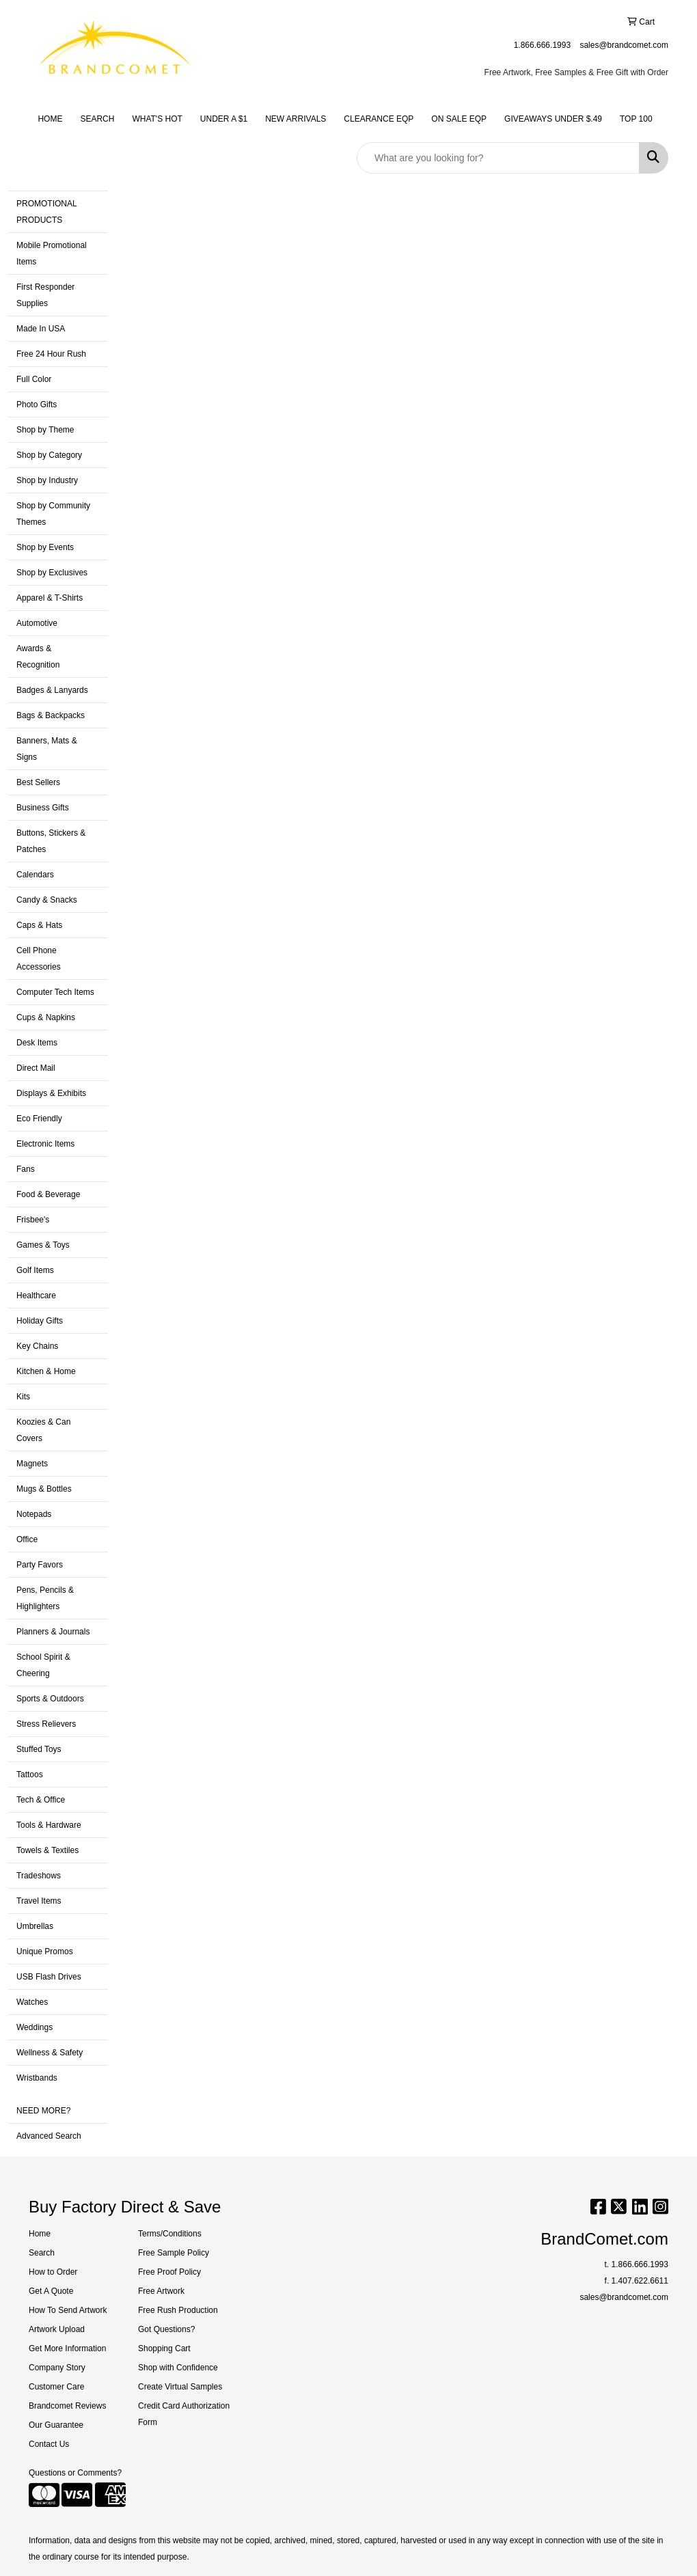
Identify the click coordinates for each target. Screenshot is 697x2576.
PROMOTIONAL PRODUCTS (46, 212)
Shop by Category (49, 455)
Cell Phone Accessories (38, 959)
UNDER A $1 (223, 119)
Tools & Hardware (48, 1825)
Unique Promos (44, 1951)
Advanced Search (48, 2136)
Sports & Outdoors (50, 1698)
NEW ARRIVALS (295, 119)
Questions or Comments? (75, 2473)
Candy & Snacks (46, 900)
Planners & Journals (53, 1631)
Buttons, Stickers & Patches (50, 841)
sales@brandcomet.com (623, 45)
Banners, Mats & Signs (46, 749)
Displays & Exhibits (51, 1093)
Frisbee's (32, 1219)
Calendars (35, 874)
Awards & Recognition (37, 657)
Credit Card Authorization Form (184, 2414)
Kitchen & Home (46, 1371)
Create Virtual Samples (180, 2387)
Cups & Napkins (45, 1017)
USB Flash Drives (48, 1977)
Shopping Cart (164, 2348)
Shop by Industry (47, 480)
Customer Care (56, 2387)
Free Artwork (161, 2291)
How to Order (53, 2272)
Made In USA (40, 328)
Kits (23, 1396)
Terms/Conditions (170, 2233)
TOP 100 (636, 119)
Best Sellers (38, 782)
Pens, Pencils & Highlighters (45, 1598)
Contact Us (49, 2444)
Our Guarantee (56, 2425)
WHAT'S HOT (157, 119)
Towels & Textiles (47, 1850)
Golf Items (35, 1270)
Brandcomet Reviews (67, 2406)
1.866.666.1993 (542, 45)
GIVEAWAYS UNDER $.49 (553, 119)
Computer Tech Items (55, 992)
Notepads (33, 1514)
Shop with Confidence (178, 2367)
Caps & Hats (39, 925)
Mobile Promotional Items (51, 253)
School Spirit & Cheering (43, 1665)
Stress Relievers (46, 1724)
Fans (25, 1169)
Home (40, 2233)
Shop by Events (45, 547)
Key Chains (37, 1346)
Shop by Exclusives (51, 572)
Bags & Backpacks (50, 715)
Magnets (32, 1463)
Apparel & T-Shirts (49, 598)
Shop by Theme (45, 430)
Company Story (57, 2367)
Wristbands (36, 2078)
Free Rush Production (178, 2310)
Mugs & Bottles (44, 1489)
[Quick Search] (498, 158)
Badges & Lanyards (52, 690)
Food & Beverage (48, 1194)
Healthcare (36, 1295)
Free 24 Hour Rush (51, 354)
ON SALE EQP (459, 119)
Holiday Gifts (39, 1321)
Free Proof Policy (169, 2272)
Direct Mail (35, 1068)
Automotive (36, 623)
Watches (32, 2002)
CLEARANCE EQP (378, 119)
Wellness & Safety (49, 2052)
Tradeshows (38, 1875)
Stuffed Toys (39, 1749)
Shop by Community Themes (53, 514)
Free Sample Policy (173, 2253)
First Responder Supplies (45, 295)
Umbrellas (34, 1926)
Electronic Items (45, 1144)
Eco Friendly (39, 1118)
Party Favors (39, 1565)
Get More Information (67, 2348)
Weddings (34, 2027)
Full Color (33, 379)
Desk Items (36, 1042)
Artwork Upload (57, 2329)
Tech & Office (40, 1800)
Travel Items (39, 1901)
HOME (50, 119)
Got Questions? (166, 2329)
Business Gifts (42, 807)
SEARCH (97, 119)
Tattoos (29, 1774)
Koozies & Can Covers (43, 1430)
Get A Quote (51, 2291)
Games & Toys (43, 1245)
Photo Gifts (36, 404)
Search (42, 2253)
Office (27, 1539)
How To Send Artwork (68, 2310)
